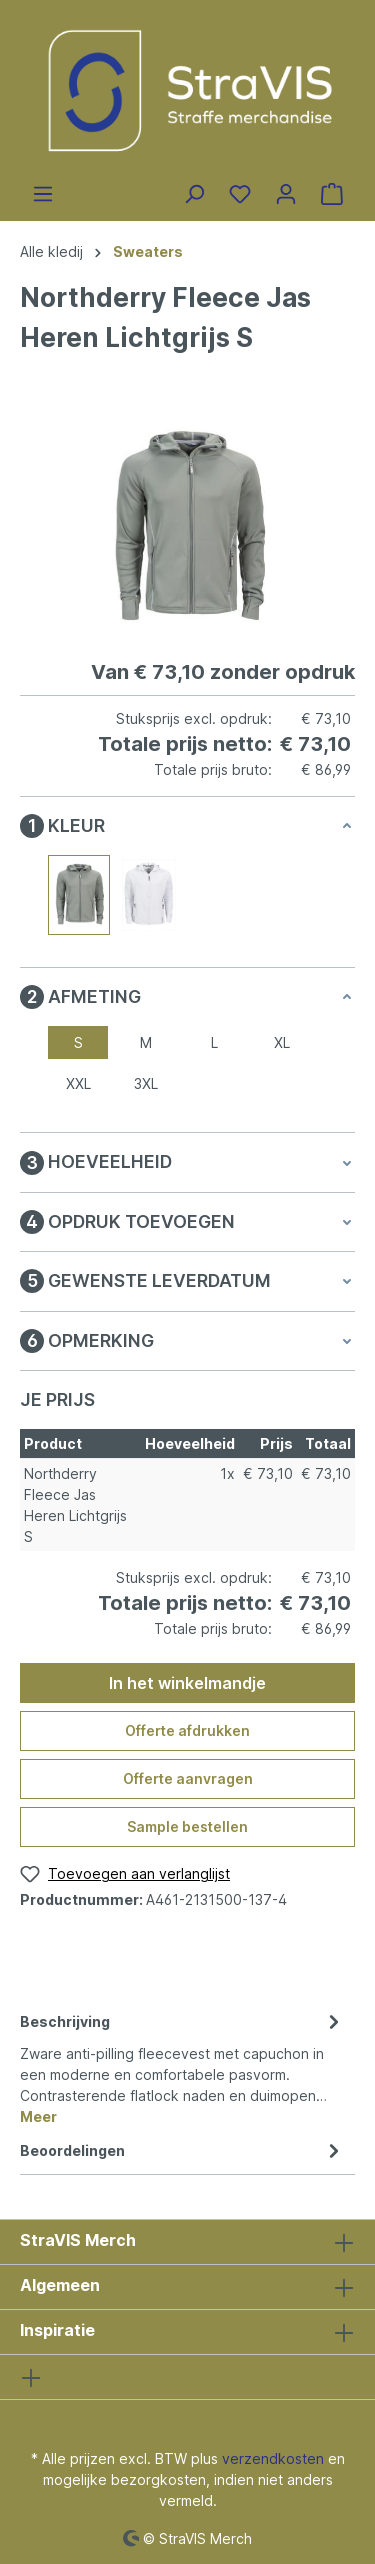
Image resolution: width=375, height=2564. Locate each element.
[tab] (182, 2067)
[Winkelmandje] (332, 194)
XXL (78, 1083)
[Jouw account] (286, 194)
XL (282, 1042)
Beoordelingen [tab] (182, 2150)
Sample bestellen (187, 1826)
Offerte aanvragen (188, 1778)
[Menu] (43, 194)
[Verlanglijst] (240, 194)
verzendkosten (273, 2458)
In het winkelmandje (187, 1683)
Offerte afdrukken (187, 1730)
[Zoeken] (194, 194)
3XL (146, 1083)
